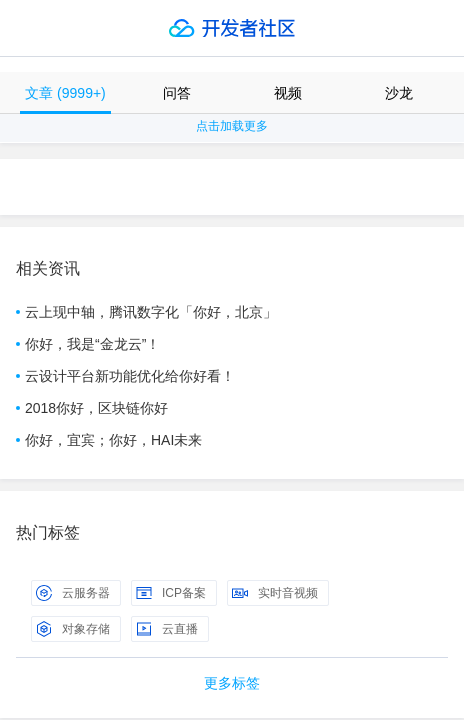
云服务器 (73, 593)
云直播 (167, 629)
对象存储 (73, 629)
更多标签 (232, 683)
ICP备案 (171, 593)
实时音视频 (275, 593)
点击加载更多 (232, 126)
